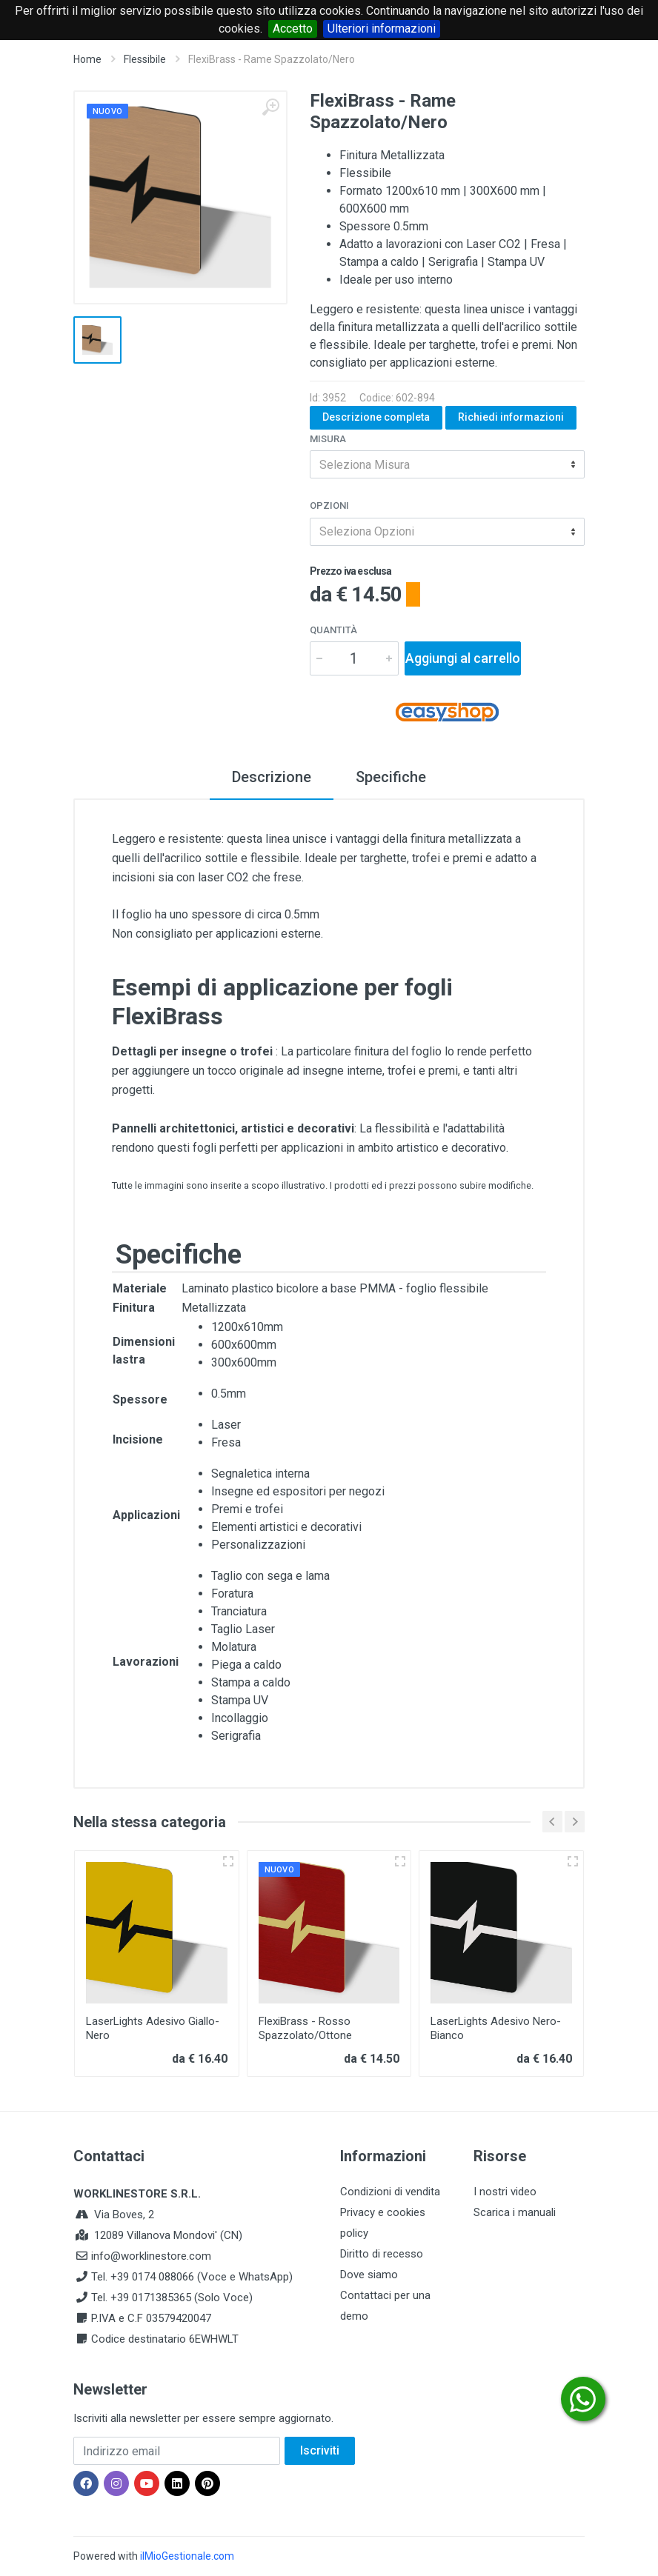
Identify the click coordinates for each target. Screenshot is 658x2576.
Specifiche (391, 777)
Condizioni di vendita (390, 2191)
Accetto (293, 28)
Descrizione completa (376, 417)
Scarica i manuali (514, 2212)
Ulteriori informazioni (382, 28)
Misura (328, 438)
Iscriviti (319, 2450)
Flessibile (145, 59)
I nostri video (504, 2191)
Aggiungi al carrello (462, 658)
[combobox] (447, 464)
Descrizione (271, 777)
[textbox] (447, 464)
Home (87, 59)
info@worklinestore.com (151, 2256)
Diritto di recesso (381, 2253)
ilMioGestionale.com (187, 2556)
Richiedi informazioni (511, 417)
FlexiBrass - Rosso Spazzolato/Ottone (305, 2028)
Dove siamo (369, 2274)
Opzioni (329, 505)
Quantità (333, 629)
